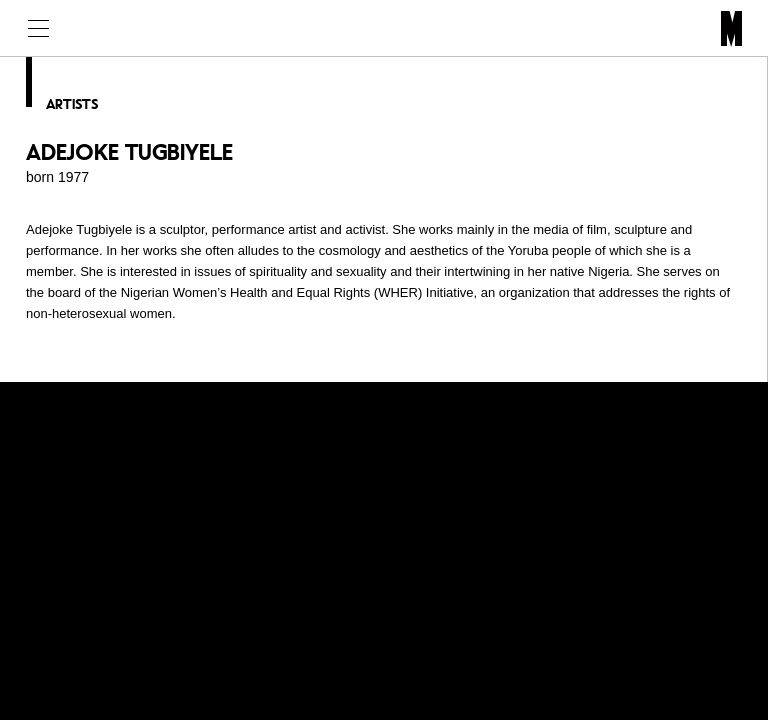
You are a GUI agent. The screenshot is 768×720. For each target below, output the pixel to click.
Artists (72, 104)
